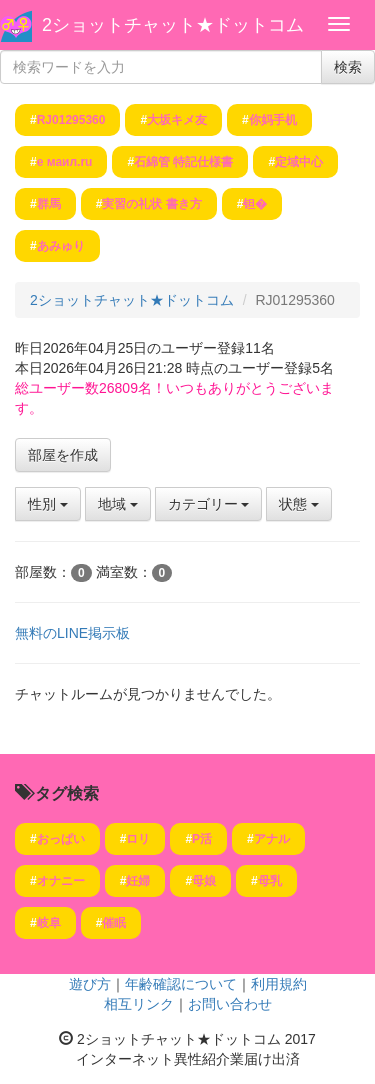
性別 (48, 504)
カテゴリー (209, 504)
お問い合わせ (230, 1004)
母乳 (270, 881)
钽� (255, 204)
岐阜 (49, 923)
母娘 (204, 881)
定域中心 (299, 162)
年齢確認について (181, 984)
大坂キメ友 (177, 120)
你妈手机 (273, 120)
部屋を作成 (63, 455)
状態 (299, 504)
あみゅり (61, 246)
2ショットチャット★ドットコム (173, 25)
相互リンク (139, 1004)
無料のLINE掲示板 (72, 633)
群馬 (49, 204)
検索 (348, 67)
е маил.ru (65, 162)
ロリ (138, 839)
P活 (202, 839)
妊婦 (138, 881)
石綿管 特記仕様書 (183, 162)
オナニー (61, 881)
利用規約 (279, 984)
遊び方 (90, 984)
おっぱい (61, 839)
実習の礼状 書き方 (151, 204)
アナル (272, 839)
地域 (118, 504)
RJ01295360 (71, 120)
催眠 (114, 923)
